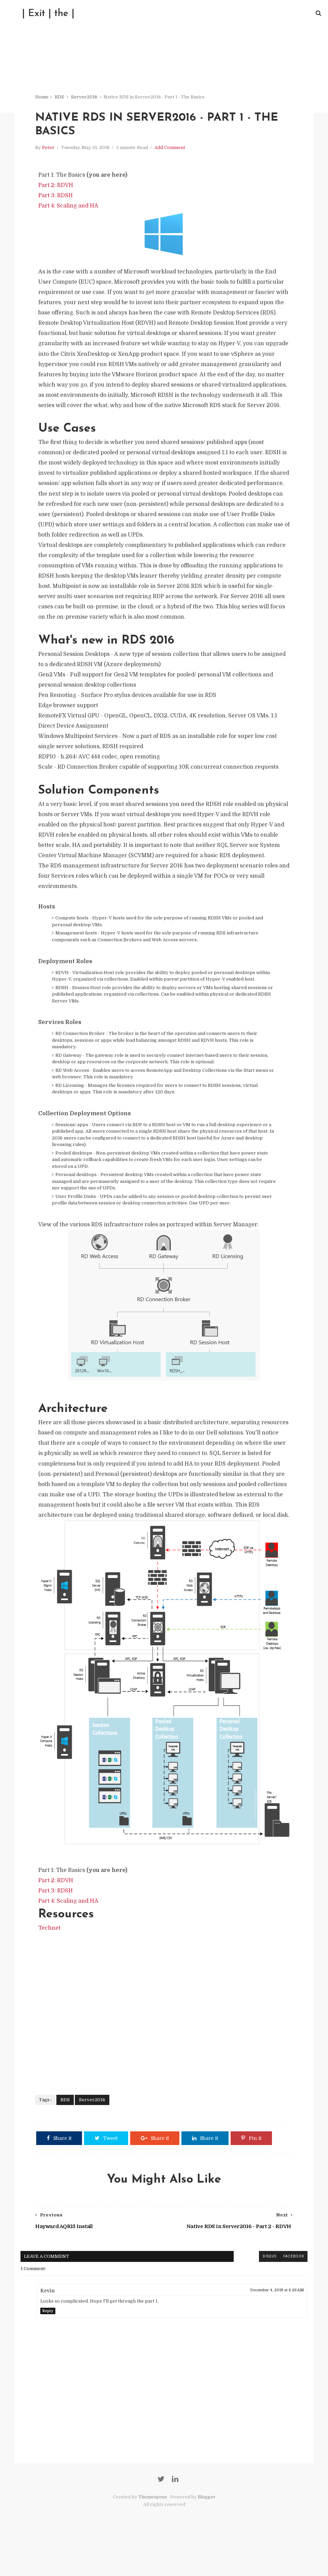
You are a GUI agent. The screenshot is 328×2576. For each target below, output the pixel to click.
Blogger (207, 2534)
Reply (49, 2346)
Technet (51, 1962)
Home (43, 99)
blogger (244, 2292)
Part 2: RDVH (57, 189)
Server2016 (85, 99)
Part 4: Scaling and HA (70, 209)
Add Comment (171, 150)
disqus (267, 2292)
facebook (291, 2292)
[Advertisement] (164, 2042)
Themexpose (152, 2534)
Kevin (49, 2326)
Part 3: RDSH (57, 199)
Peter (49, 150)
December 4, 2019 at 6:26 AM (275, 2325)
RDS (60, 99)
